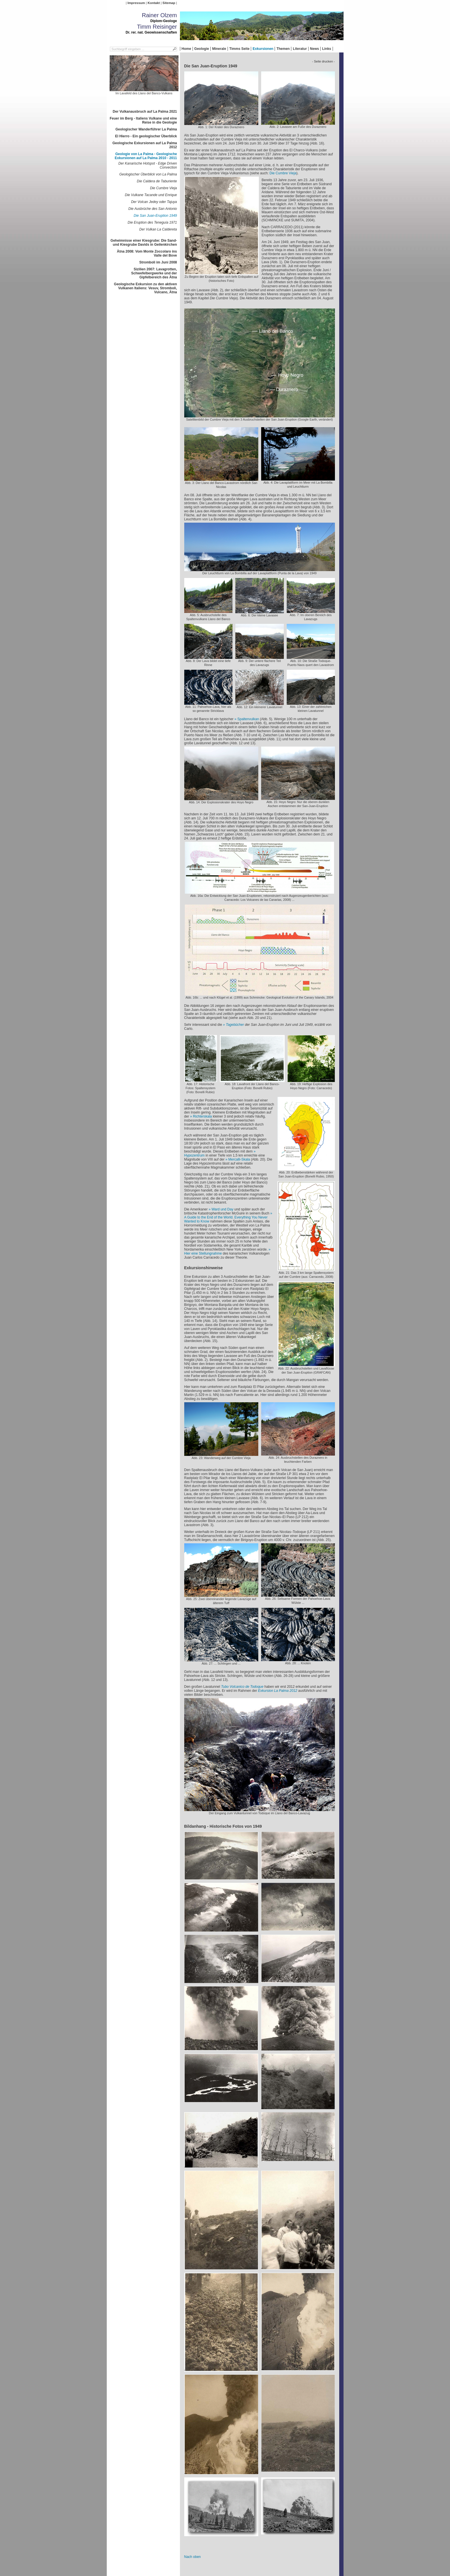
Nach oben (192, 2557)
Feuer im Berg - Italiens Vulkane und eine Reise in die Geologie (143, 120)
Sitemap (168, 3)
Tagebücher (235, 1025)
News (314, 49)
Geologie (201, 49)
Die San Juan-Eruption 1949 (155, 216)
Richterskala (202, 1116)
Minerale (219, 49)
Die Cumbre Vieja (163, 188)
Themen (283, 49)
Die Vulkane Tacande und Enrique (151, 195)
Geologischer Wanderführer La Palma (146, 129)
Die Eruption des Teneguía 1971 (152, 222)
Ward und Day (222, 1209)
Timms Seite (239, 49)
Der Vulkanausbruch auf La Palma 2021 (145, 112)
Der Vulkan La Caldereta (158, 229)
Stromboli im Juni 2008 (158, 262)
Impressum (136, 3)
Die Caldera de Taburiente (157, 181)
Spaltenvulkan (248, 719)
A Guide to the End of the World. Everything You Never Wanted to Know (226, 1219)
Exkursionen (263, 49)
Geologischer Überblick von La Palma (148, 174)
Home (186, 49)
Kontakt (154, 3)
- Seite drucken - (323, 61)
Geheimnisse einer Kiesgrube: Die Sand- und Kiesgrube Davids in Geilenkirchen (143, 243)
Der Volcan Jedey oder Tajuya (154, 202)
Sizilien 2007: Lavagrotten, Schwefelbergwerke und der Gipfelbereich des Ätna (154, 273)
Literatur (300, 49)
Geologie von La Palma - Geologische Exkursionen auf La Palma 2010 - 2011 (146, 156)
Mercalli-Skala (239, 1159)
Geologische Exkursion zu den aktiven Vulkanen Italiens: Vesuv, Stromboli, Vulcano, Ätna (145, 288)
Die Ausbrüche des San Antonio (152, 209)
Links (326, 49)
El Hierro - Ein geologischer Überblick (146, 136)
